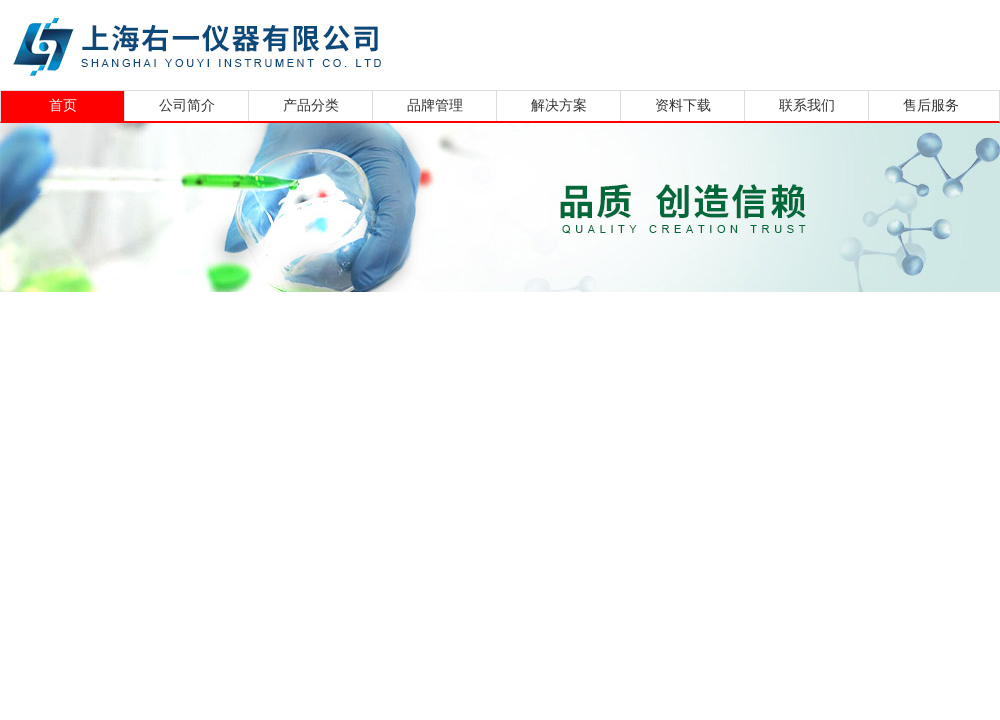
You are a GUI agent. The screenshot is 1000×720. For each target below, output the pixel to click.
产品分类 (311, 105)
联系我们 (807, 105)
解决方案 (559, 105)
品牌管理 (435, 105)
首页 (63, 105)
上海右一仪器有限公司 (275, 42)
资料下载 (683, 105)
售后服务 (931, 105)
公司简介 (187, 105)
